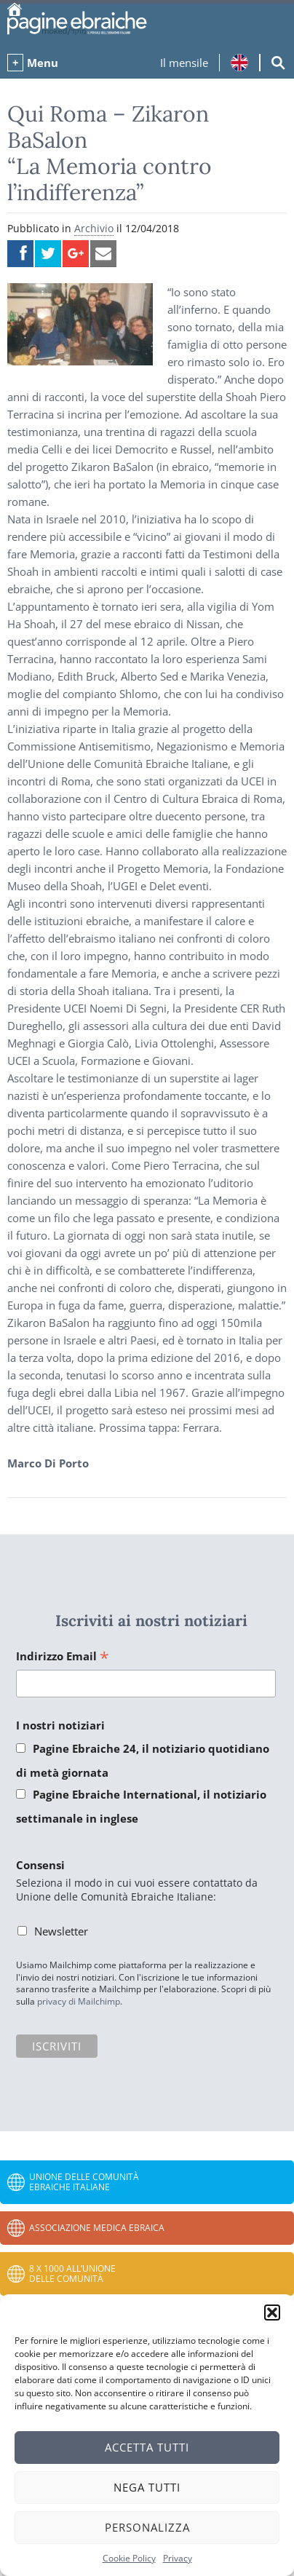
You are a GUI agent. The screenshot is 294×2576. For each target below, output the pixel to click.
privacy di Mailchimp (78, 2001)
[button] (272, 2312)
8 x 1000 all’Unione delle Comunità (72, 2273)
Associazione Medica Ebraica (96, 2228)
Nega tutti (147, 2487)
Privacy (177, 2558)
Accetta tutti (147, 2447)
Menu (42, 62)
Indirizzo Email (62, 1657)
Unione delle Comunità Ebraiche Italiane (84, 2182)
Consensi (40, 1865)
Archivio (94, 228)
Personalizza (147, 2527)
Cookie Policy (129, 2558)
